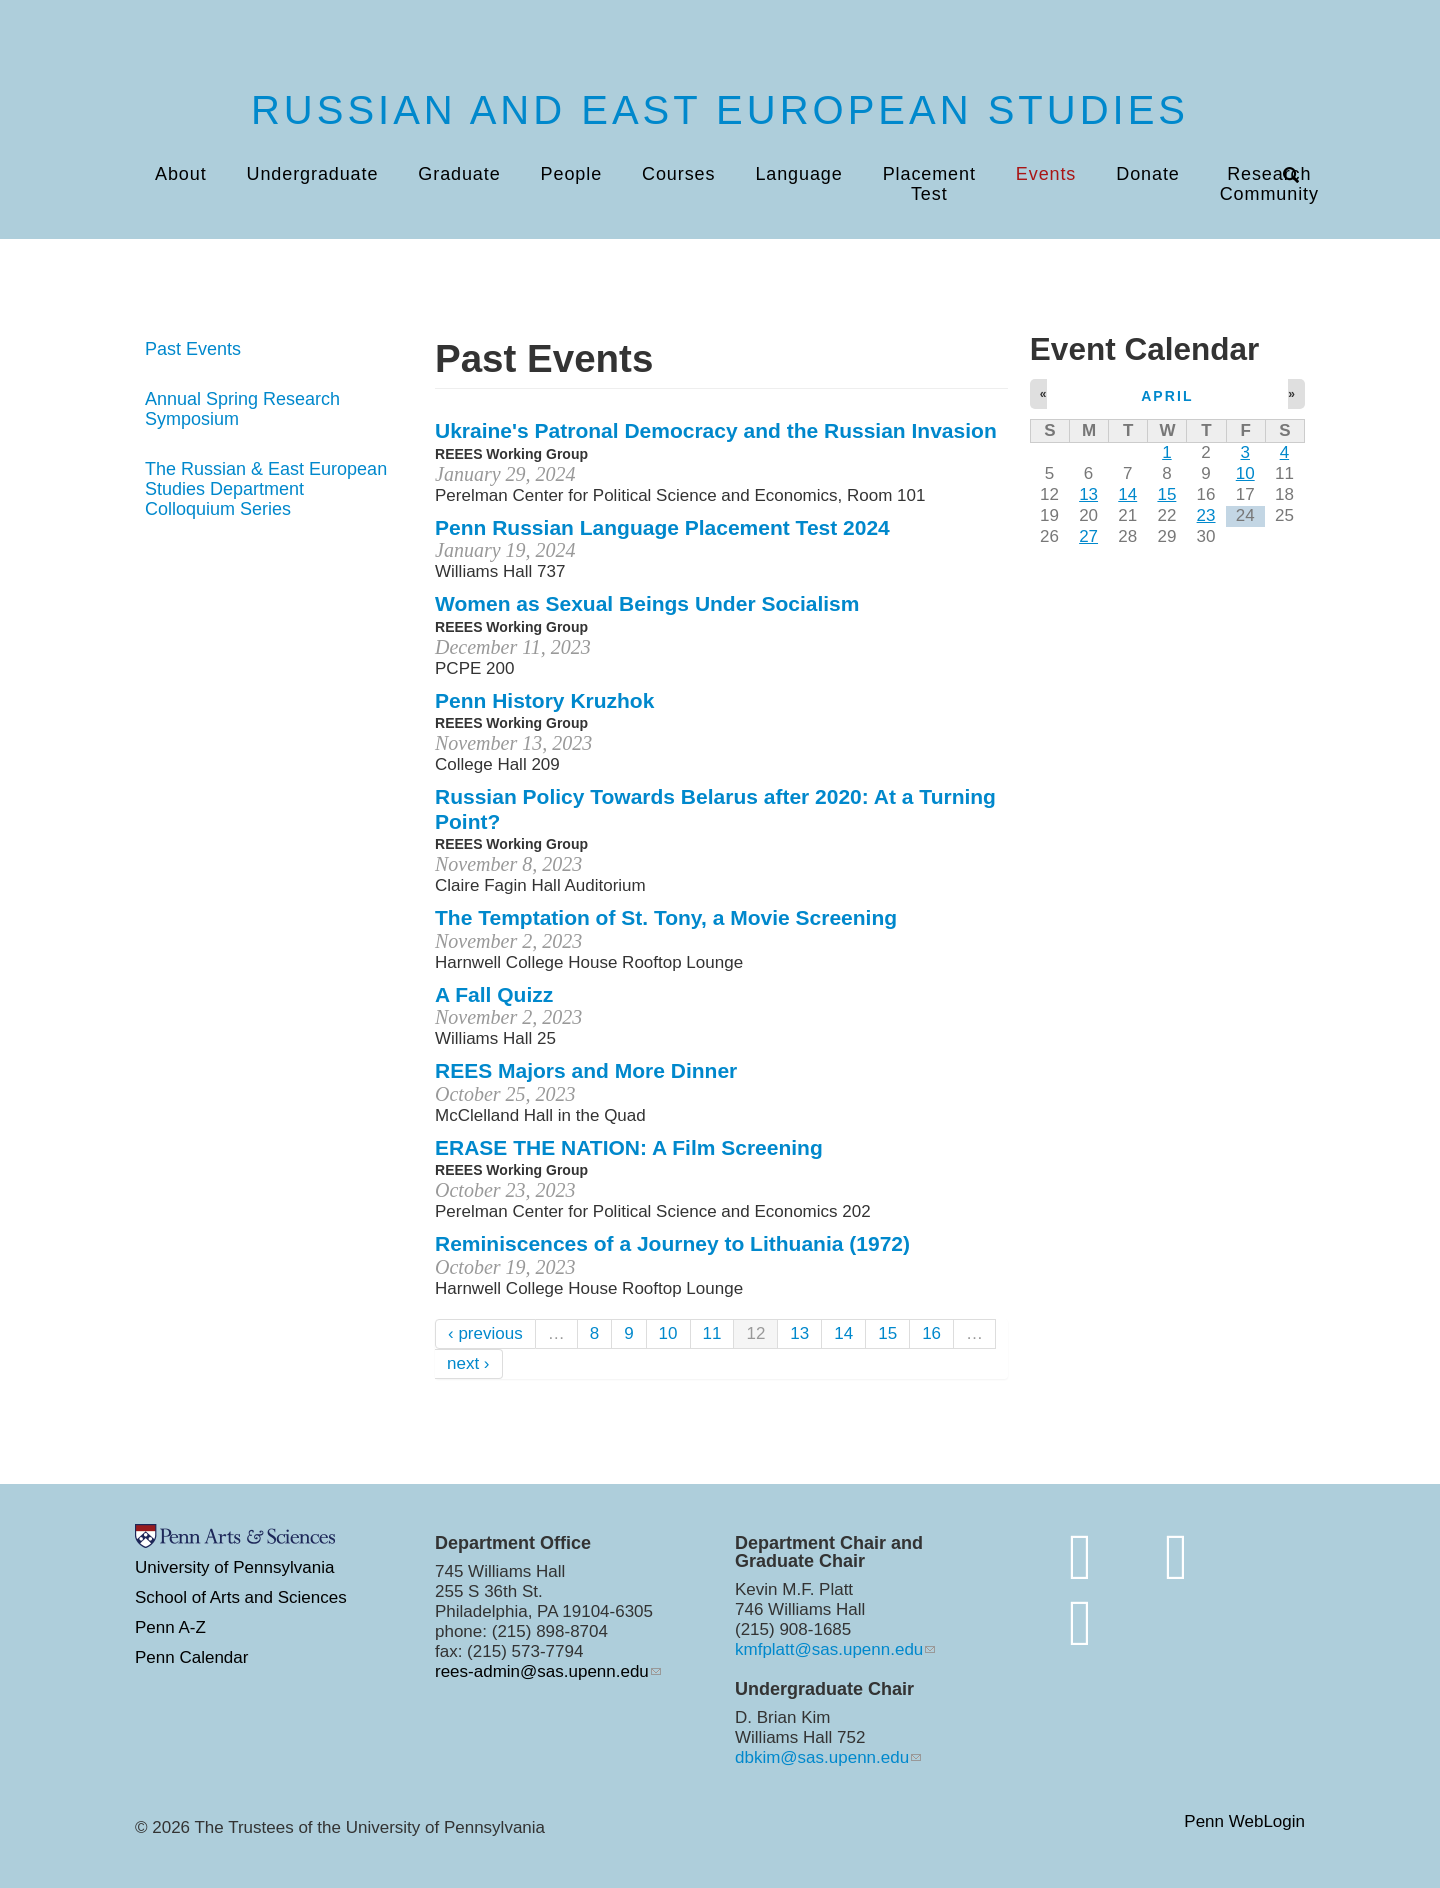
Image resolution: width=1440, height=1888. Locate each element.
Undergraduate (313, 174)
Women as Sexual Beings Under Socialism (647, 603)
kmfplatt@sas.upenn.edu (829, 1649)
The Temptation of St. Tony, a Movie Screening (666, 917)
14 (843, 1333)
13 (799, 1333)
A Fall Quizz (494, 994)
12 (755, 1333)
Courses (678, 174)
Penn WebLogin (1244, 1822)
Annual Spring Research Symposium (242, 409)
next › (468, 1363)
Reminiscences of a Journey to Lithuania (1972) (672, 1243)
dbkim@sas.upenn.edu (822, 1757)
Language (798, 174)
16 (931, 1333)
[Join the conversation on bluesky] (1080, 1556)
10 (668, 1333)
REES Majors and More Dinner (586, 1070)
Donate (1147, 174)
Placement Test (929, 184)
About (181, 174)
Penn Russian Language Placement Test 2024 (662, 527)
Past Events (193, 349)
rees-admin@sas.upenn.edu (542, 1671)
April (1167, 396)
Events (1046, 174)
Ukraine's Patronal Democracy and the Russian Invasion (716, 430)
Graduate (459, 174)
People (571, 174)
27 (1088, 536)
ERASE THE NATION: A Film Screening (629, 1147)
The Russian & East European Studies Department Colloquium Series (266, 489)
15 (887, 1333)
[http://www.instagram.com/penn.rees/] (1176, 1556)
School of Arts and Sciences (241, 1597)
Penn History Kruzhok (544, 700)
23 (1206, 515)
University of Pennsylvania (234, 1567)
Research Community (1269, 184)
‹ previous (485, 1333)
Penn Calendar (191, 1657)
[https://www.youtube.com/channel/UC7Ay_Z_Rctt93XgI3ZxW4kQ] (1080, 1622)
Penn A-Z (170, 1627)
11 (712, 1333)
